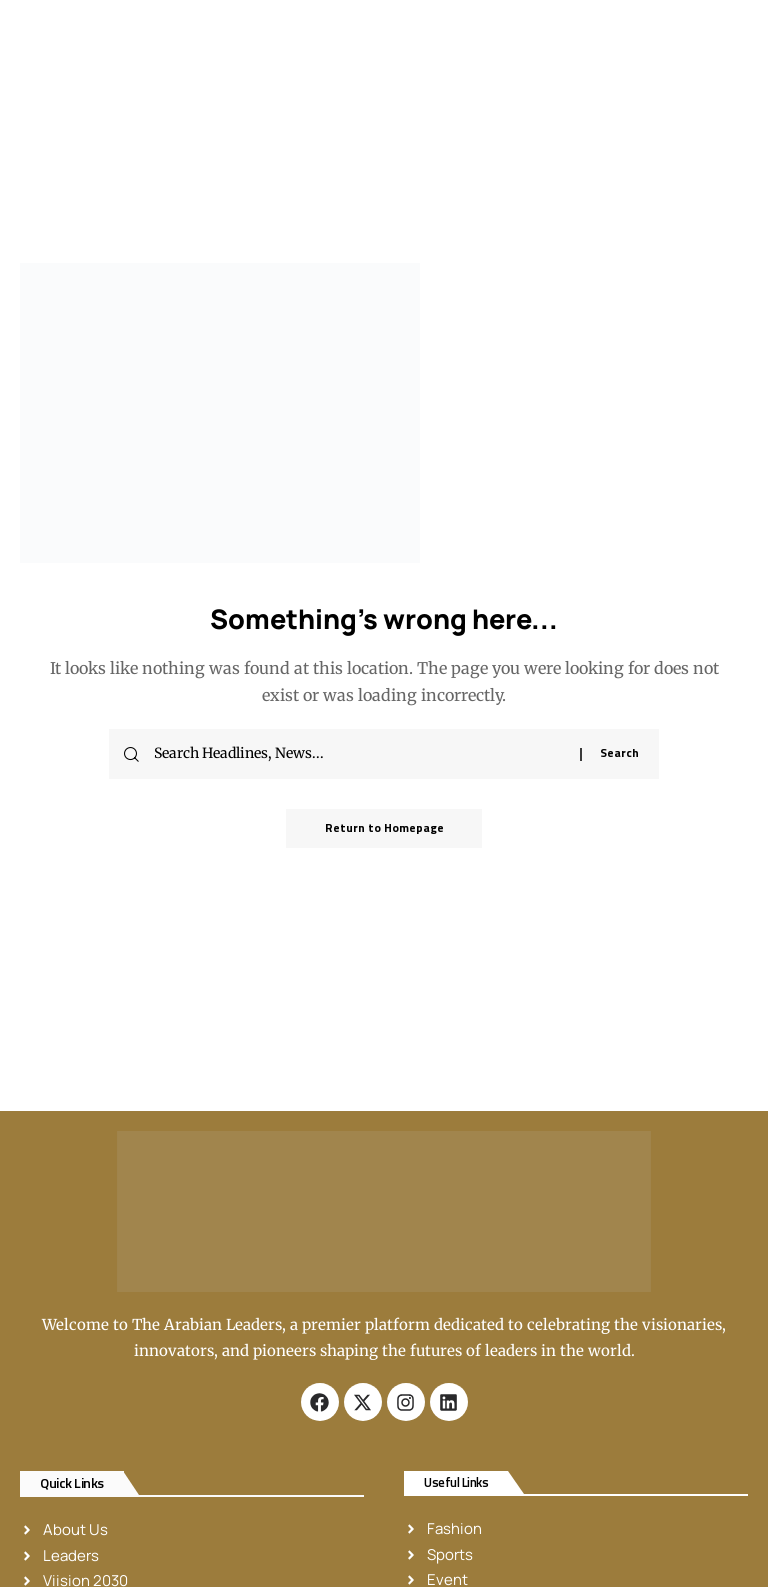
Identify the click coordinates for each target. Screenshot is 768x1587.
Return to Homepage (384, 828)
